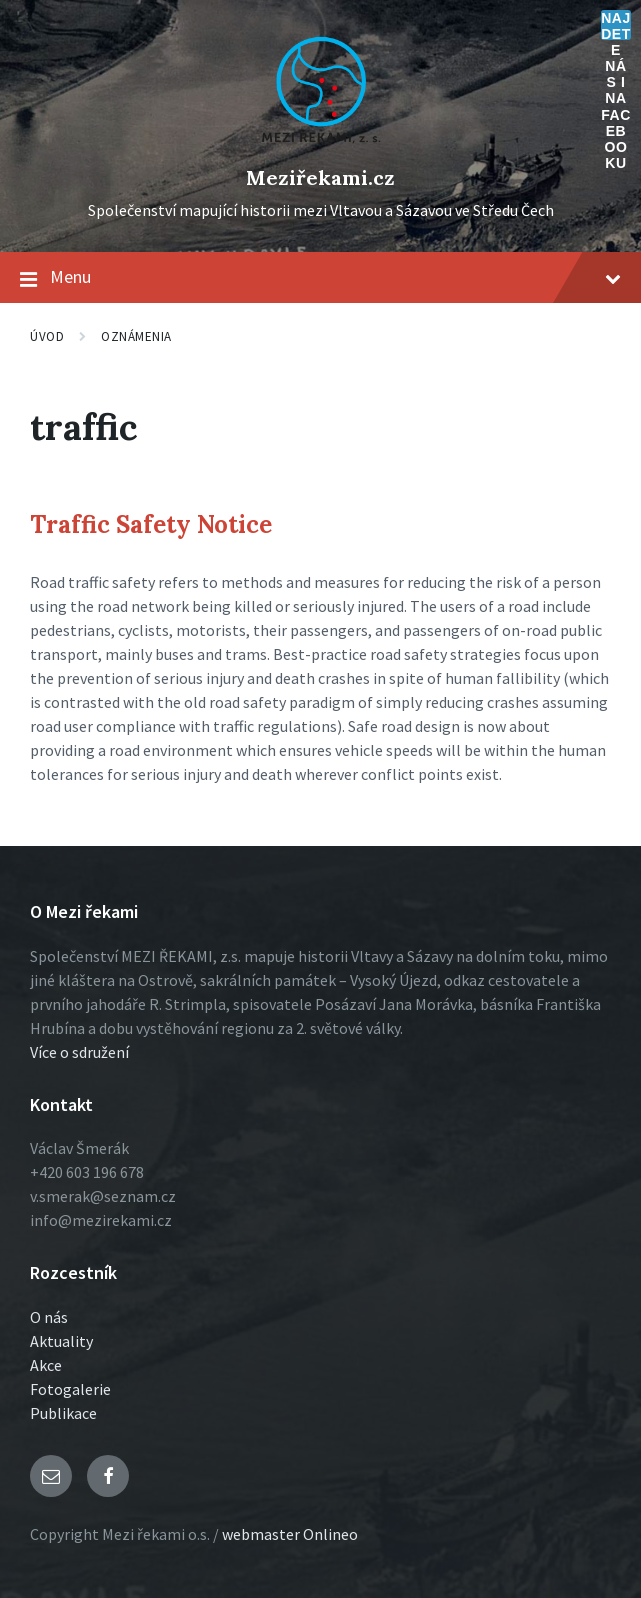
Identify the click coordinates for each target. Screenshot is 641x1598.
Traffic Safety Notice (151, 524)
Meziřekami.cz (320, 177)
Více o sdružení (79, 1052)
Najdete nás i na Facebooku (616, 25)
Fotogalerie (70, 1389)
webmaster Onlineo (290, 1534)
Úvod (47, 336)
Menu (320, 278)
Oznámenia (136, 336)
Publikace (63, 1413)
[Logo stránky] (321, 144)
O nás (49, 1317)
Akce (46, 1365)
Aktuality (61, 1341)
